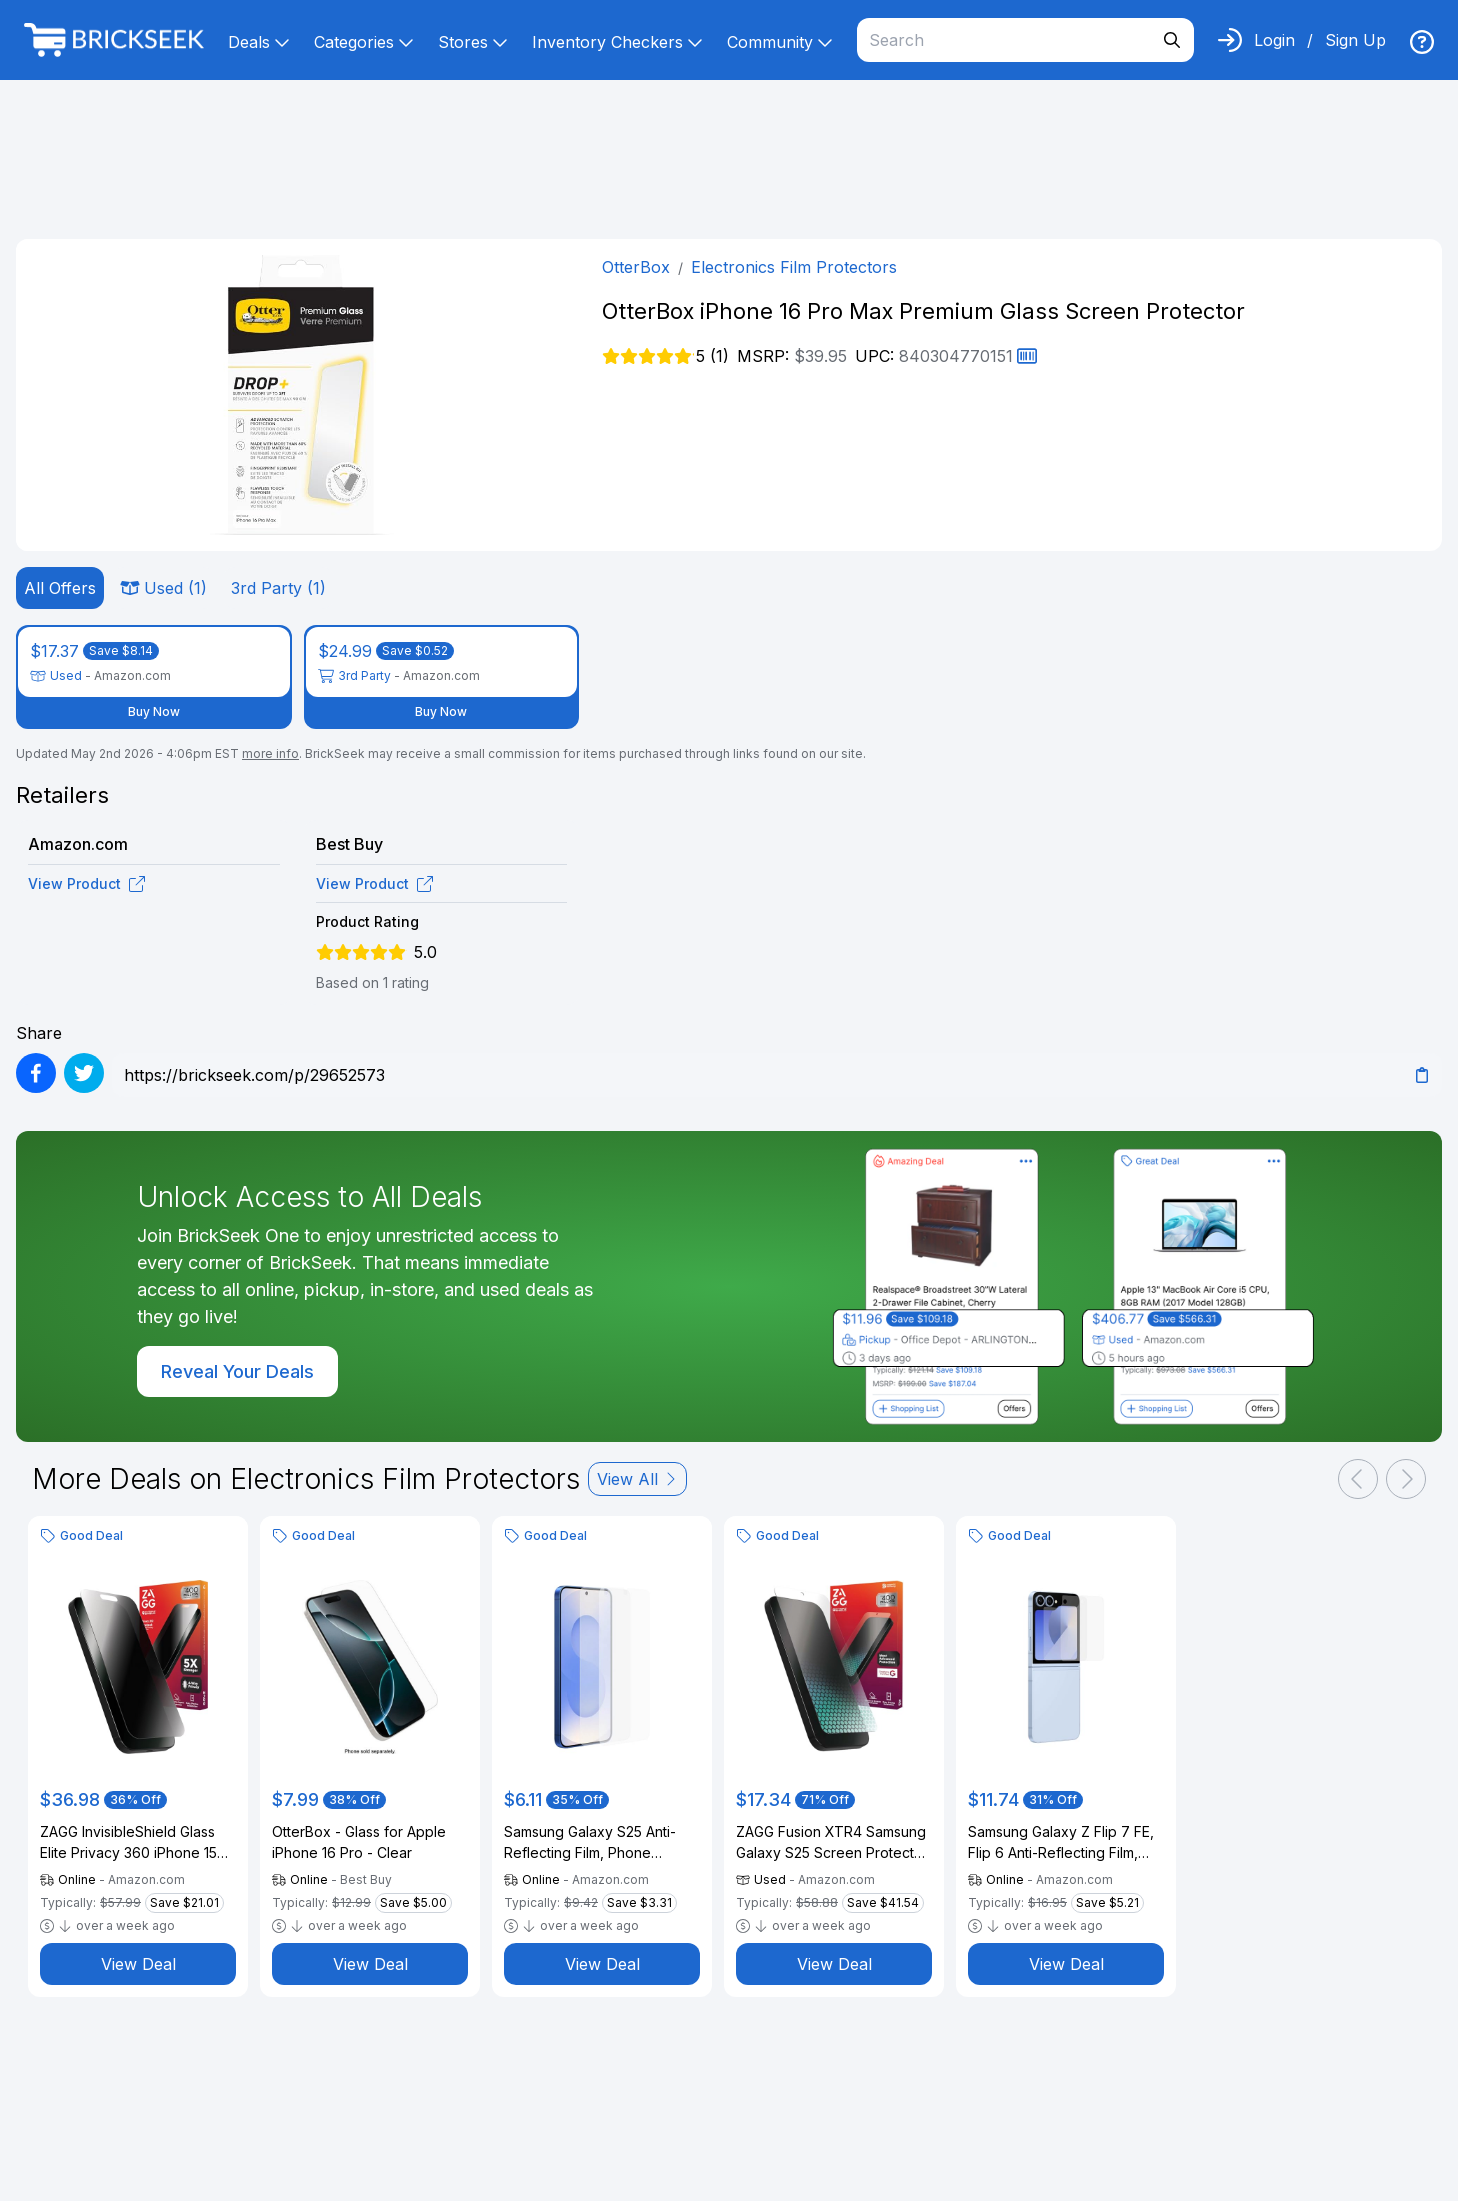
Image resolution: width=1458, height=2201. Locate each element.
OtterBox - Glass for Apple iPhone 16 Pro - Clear (359, 1842)
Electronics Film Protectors (794, 267)
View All (637, 1479)
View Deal (138, 1964)
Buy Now (154, 711)
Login (1274, 40)
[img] (1422, 42)
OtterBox (636, 267)
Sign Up (1355, 40)
